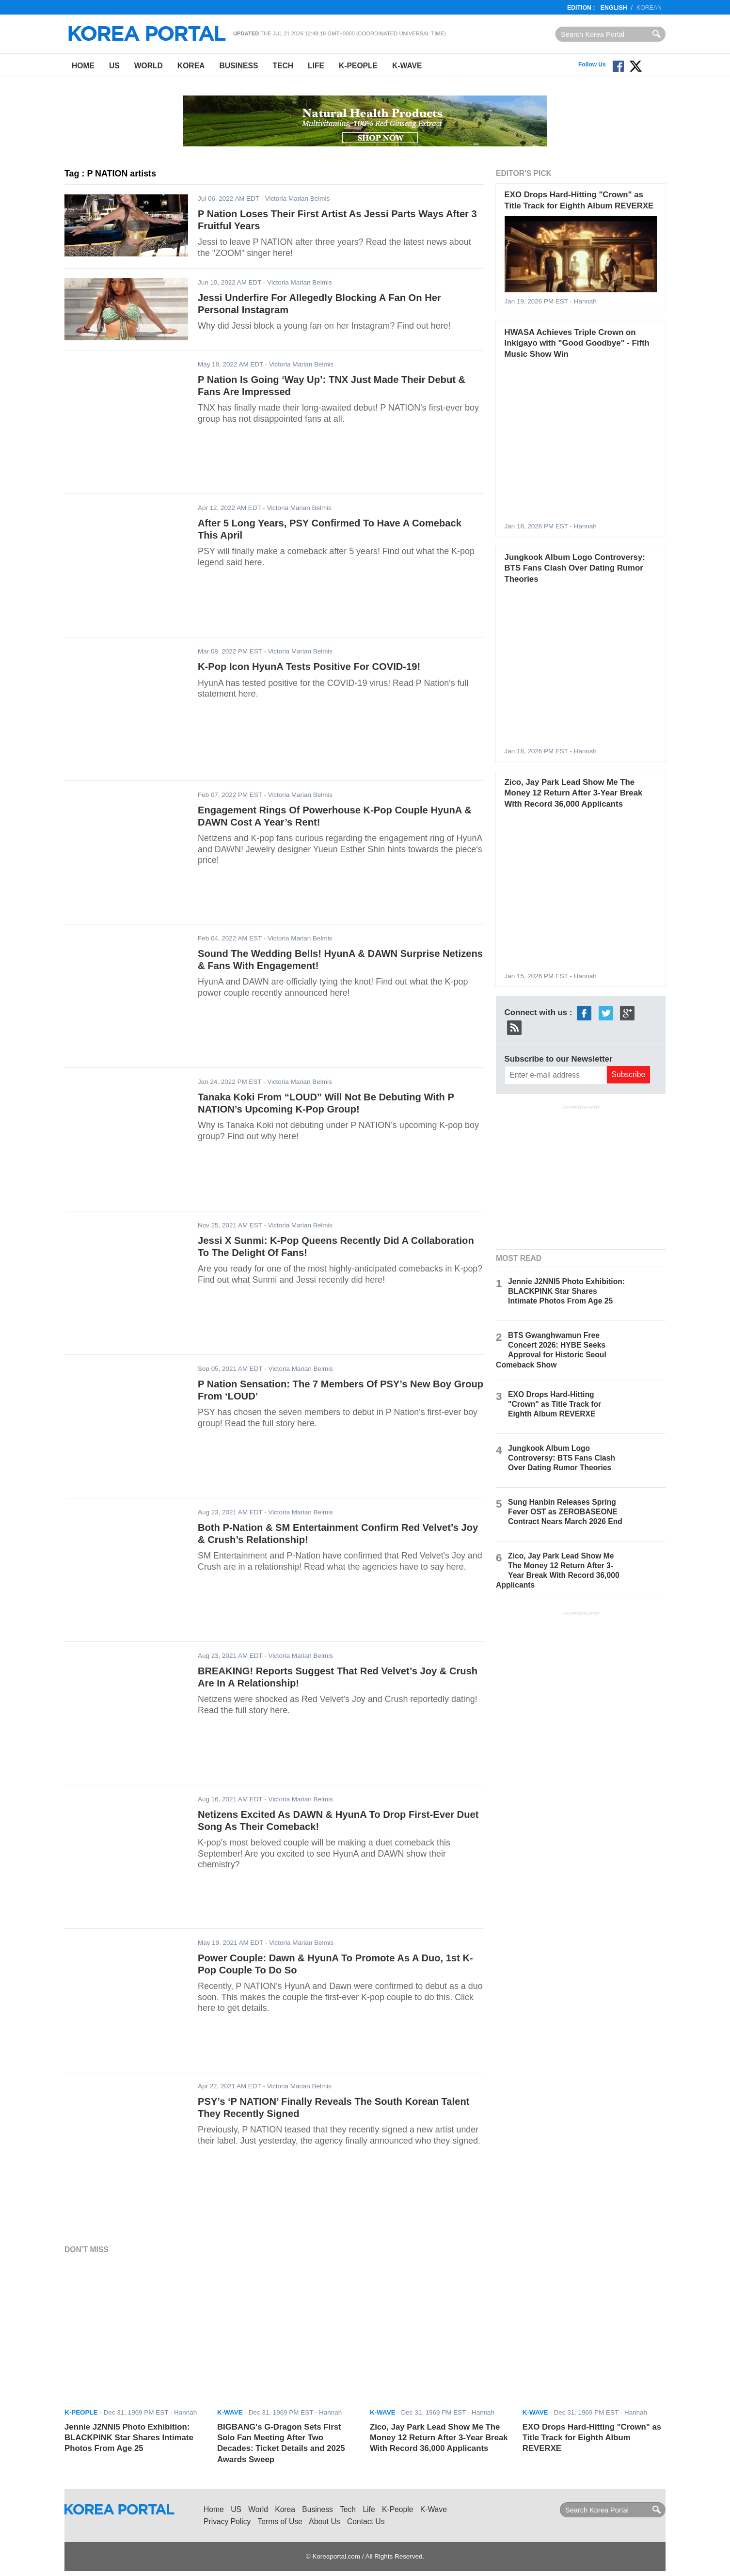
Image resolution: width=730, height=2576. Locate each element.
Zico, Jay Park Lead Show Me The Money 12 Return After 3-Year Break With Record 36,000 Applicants (574, 793)
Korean (649, 7)
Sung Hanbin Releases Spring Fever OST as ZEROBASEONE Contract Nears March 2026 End (565, 1512)
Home (83, 66)
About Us (324, 2521)
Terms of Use (280, 2521)
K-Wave (407, 66)
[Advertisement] (580, 1176)
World (148, 66)
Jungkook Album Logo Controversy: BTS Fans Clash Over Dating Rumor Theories (575, 568)
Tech (282, 66)
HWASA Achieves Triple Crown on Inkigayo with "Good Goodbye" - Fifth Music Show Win (577, 343)
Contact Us (365, 2521)
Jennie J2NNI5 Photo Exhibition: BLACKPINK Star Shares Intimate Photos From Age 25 (566, 1291)
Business (238, 66)
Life (316, 66)
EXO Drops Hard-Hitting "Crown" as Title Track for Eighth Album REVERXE (554, 1404)
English (614, 7)
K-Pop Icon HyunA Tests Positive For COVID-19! (309, 666)
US (114, 66)
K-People (358, 66)
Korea (191, 66)
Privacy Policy (227, 2521)
